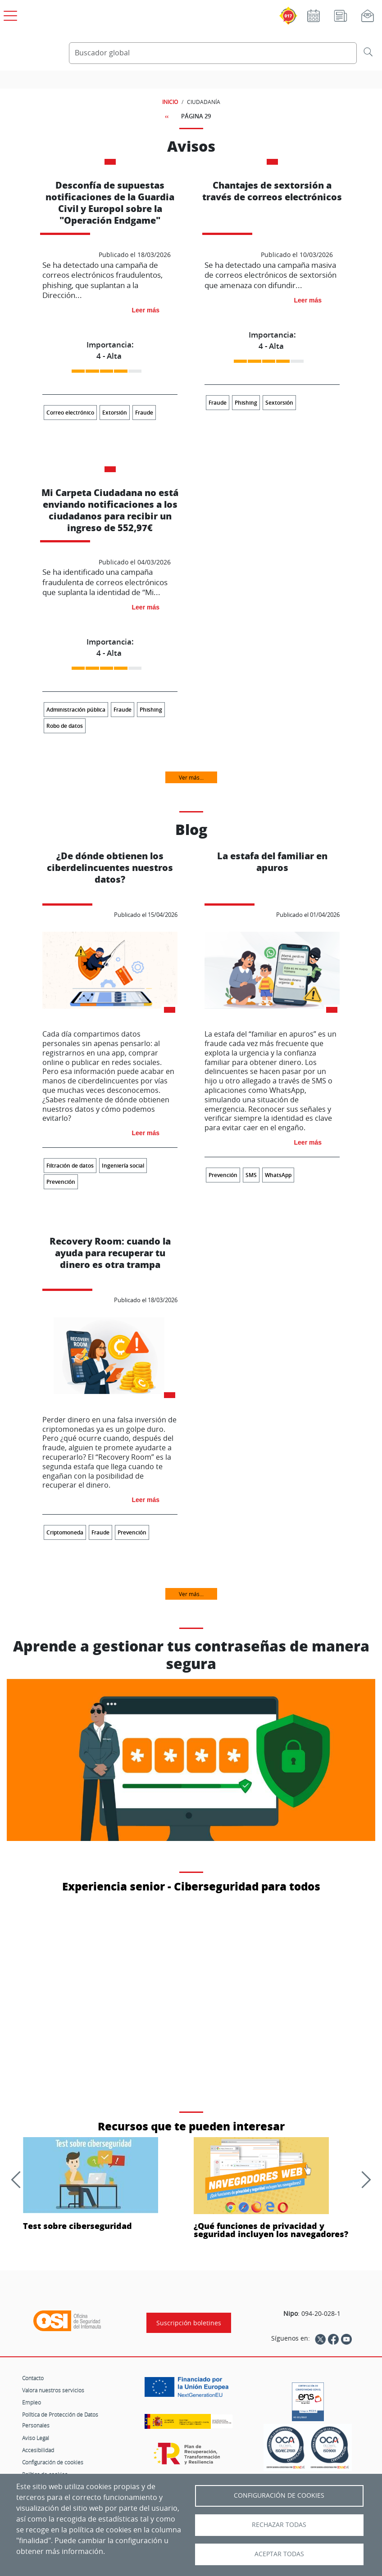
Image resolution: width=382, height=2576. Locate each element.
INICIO (170, 101)
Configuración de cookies (52, 2462)
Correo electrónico (70, 412)
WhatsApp (278, 1175)
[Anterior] (19, 2179)
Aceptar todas (279, 2554)
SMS (251, 1175)
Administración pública (75, 709)
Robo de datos (64, 726)
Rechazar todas (279, 2525)
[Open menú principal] (9, 14)
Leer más (145, 310)
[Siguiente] (362, 2179)
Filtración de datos (70, 1165)
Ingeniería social (123, 1165)
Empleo (31, 2402)
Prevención (60, 1182)
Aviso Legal (35, 2437)
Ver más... (191, 777)
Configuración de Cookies (279, 2495)
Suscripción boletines (188, 2323)
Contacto (33, 2378)
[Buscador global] (213, 53)
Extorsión (114, 412)
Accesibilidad (38, 2450)
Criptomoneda (64, 1532)
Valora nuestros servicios (53, 2390)
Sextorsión (279, 402)
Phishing (246, 402)
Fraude (144, 412)
